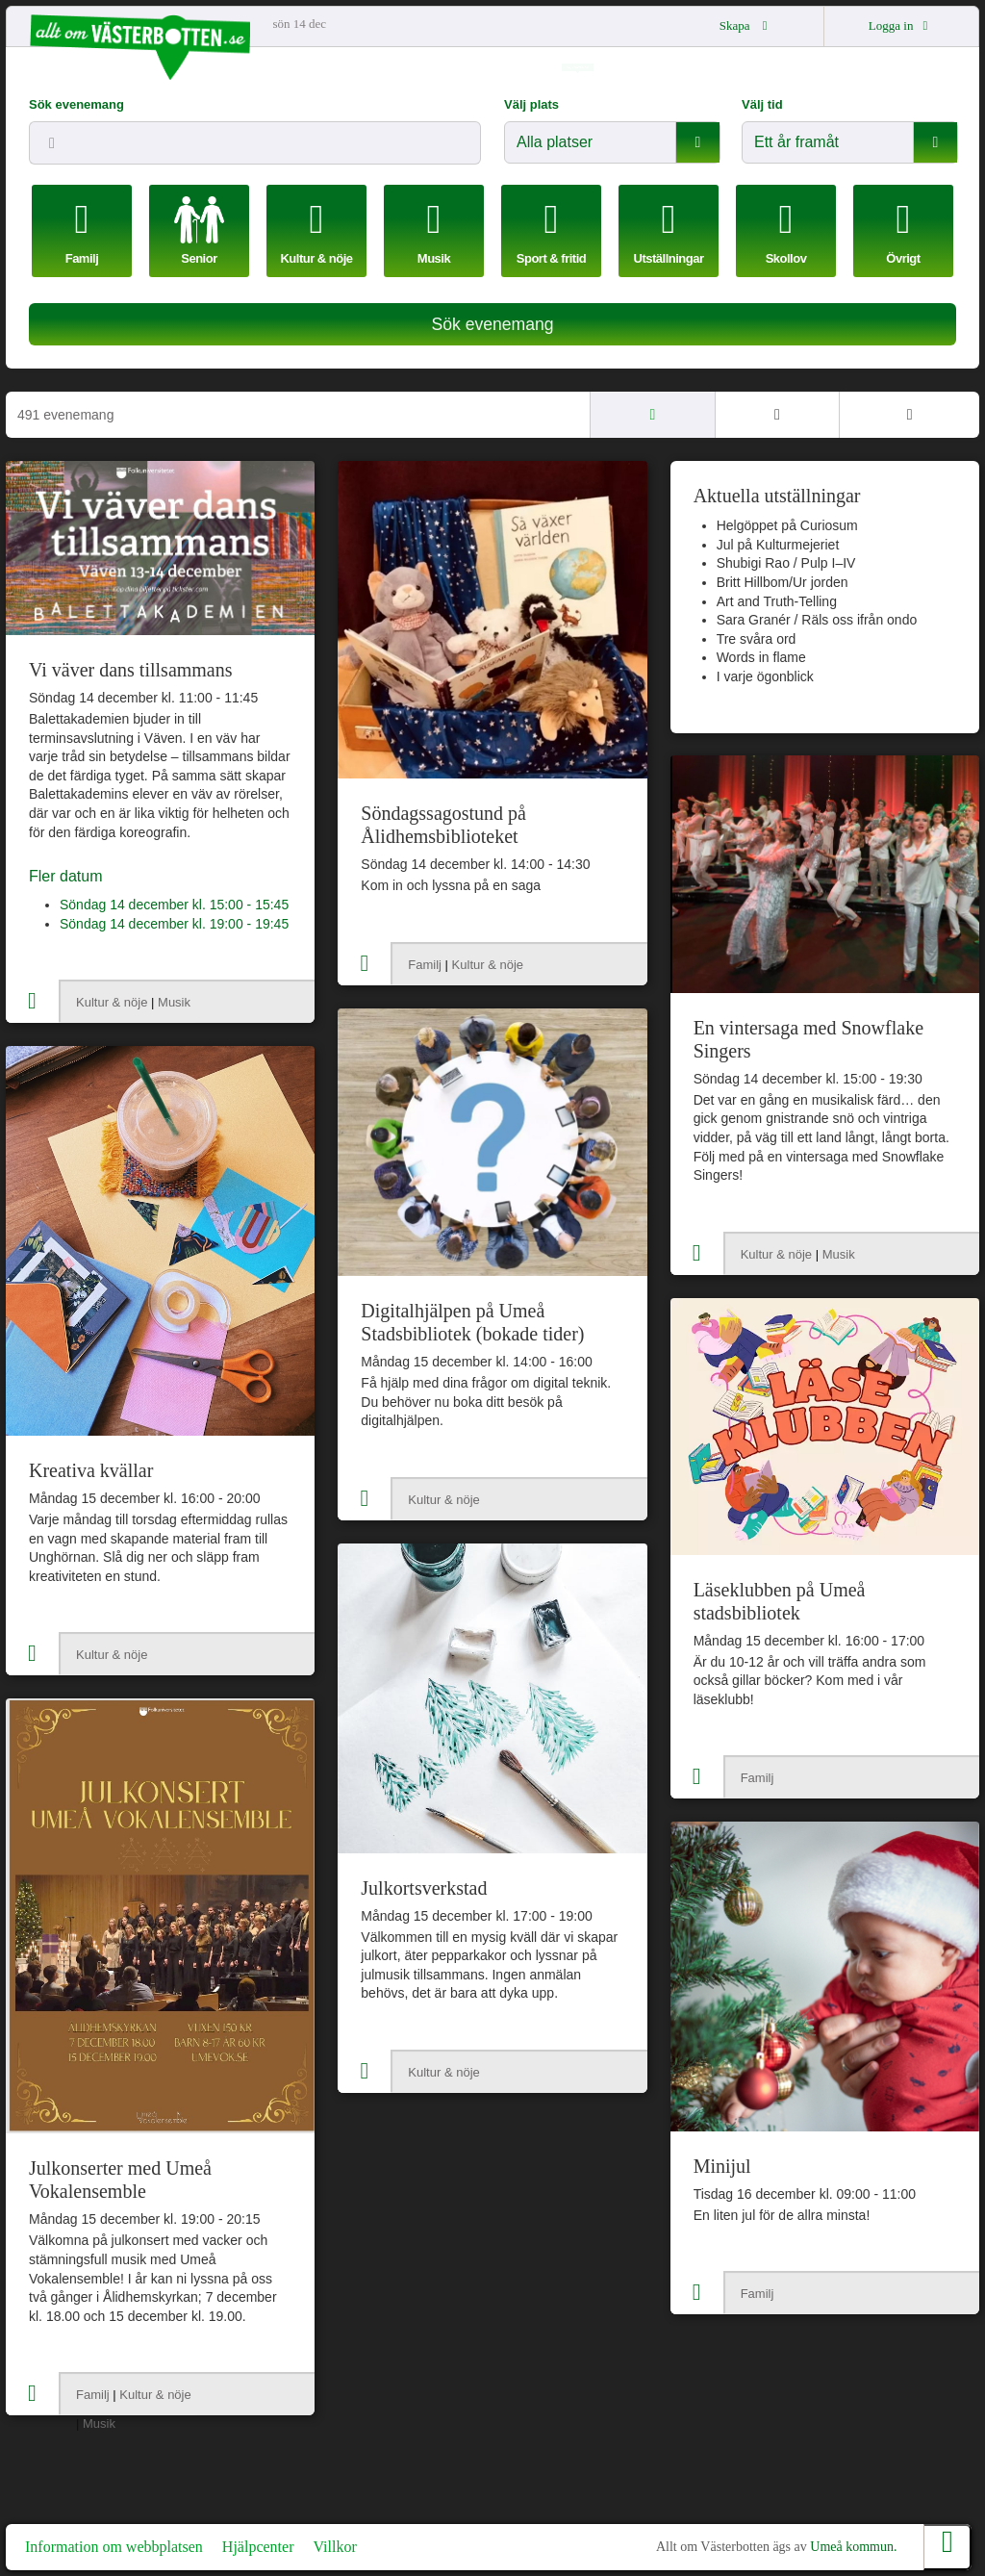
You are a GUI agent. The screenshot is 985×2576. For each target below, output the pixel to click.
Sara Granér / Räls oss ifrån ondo (817, 619)
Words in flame (761, 657)
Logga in (901, 25)
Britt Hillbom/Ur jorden (782, 582)
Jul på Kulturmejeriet (778, 544)
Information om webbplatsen (114, 2546)
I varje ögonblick (765, 676)
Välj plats (531, 104)
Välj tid (762, 104)
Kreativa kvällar (91, 1470)
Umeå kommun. (853, 2546)
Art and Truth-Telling (777, 601)
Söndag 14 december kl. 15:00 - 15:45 (174, 904)
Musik (174, 1002)
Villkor (334, 2546)
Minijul (722, 2166)
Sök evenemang (76, 104)
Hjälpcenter (258, 2546)
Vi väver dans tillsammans (131, 669)
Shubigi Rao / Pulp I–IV (786, 563)
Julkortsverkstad (424, 1888)
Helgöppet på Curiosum (787, 525)
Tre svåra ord (756, 639)
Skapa (746, 25)
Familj (425, 964)
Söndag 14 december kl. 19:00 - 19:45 (174, 923)
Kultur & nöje (111, 1002)
